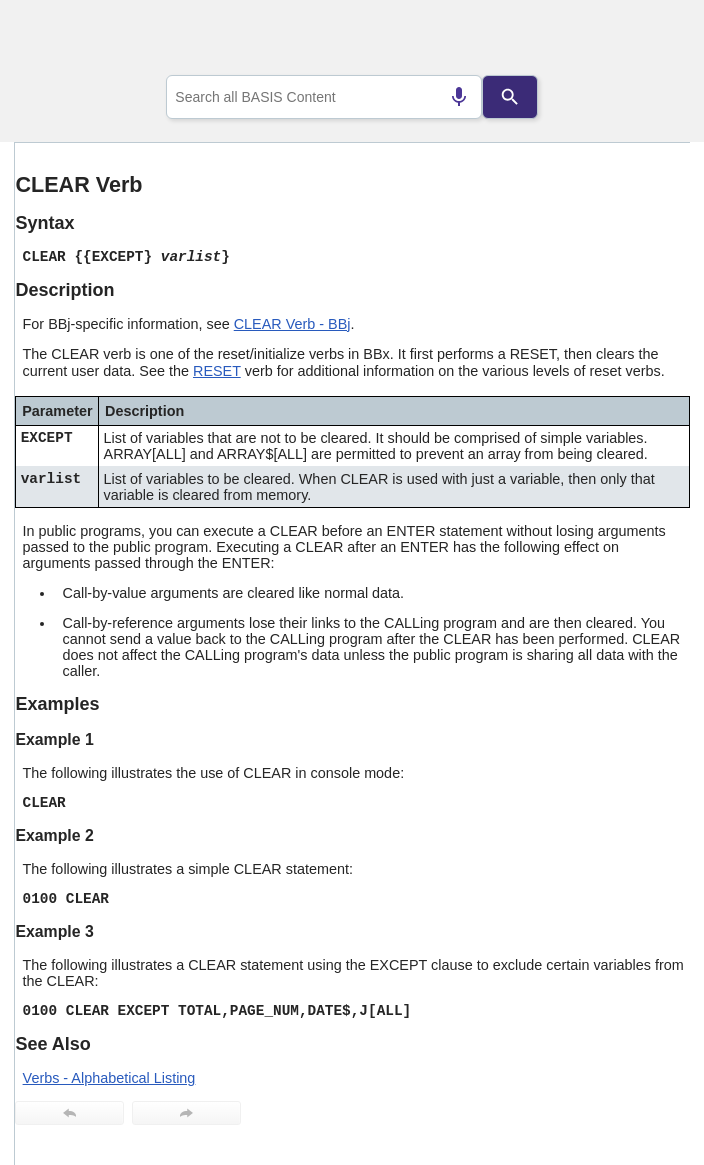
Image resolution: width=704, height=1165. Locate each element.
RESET (217, 371)
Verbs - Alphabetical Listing (109, 1078)
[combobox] (324, 97)
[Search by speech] (459, 97)
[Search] (510, 97)
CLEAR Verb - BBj (292, 324)
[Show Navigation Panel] (649, 41)
